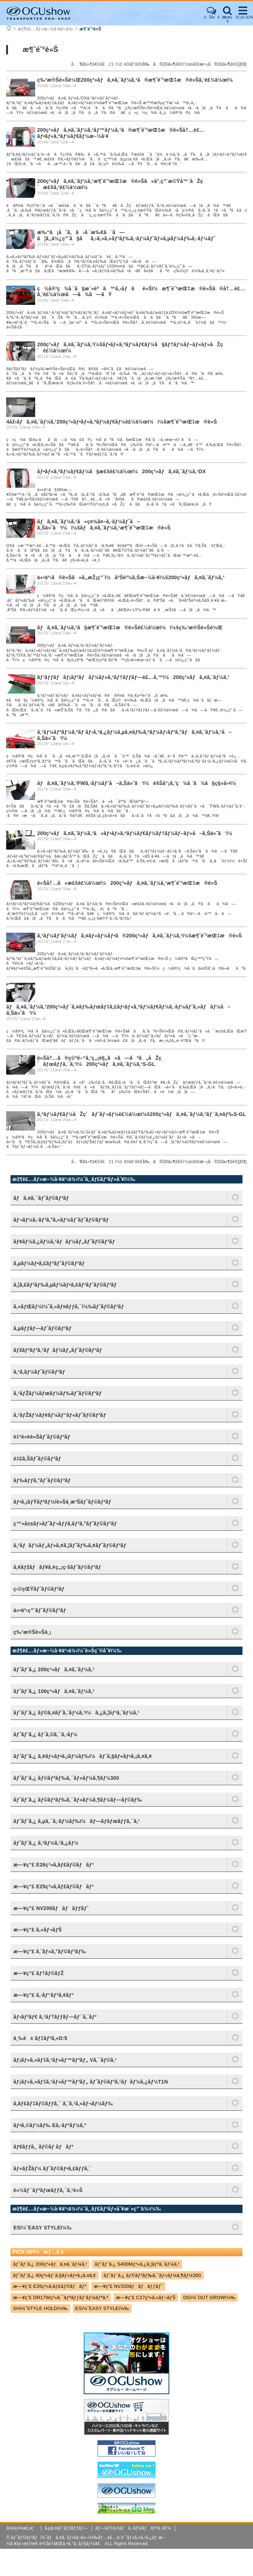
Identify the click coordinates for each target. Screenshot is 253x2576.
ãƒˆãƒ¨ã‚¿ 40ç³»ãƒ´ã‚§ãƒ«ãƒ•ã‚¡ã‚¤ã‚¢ (54, 2275)
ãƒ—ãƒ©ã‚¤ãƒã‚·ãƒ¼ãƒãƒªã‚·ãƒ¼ (133, 2528)
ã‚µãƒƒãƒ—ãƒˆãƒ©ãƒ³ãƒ (44, 1328)
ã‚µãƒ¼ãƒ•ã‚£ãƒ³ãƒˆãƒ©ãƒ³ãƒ (50, 1263)
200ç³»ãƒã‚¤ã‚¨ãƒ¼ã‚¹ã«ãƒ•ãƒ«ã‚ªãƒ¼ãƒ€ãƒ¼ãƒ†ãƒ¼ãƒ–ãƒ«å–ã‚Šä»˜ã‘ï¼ (136, 833)
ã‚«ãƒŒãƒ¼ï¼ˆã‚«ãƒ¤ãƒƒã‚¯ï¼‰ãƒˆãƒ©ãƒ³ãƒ (70, 1306)
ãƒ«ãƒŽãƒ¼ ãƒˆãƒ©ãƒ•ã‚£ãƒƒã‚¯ (52, 2168)
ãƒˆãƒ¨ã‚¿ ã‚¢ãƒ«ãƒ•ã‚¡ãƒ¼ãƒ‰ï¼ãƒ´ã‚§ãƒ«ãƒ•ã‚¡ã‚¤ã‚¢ (82, 1756)
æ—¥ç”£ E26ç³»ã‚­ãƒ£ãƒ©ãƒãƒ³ (53, 1865)
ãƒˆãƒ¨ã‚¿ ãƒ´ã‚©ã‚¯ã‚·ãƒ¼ (45, 1734)
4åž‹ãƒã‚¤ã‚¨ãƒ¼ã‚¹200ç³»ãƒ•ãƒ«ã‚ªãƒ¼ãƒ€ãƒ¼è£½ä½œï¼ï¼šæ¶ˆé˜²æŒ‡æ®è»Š (111, 422)
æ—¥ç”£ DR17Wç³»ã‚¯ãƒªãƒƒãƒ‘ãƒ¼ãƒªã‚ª (60, 2297)
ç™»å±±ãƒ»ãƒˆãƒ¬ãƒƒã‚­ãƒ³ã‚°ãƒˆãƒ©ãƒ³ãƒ (66, 1523)
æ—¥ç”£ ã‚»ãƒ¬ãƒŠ (37, 1930)
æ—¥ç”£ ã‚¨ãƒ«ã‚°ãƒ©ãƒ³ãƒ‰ (49, 1951)
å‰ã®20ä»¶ (158, 64)
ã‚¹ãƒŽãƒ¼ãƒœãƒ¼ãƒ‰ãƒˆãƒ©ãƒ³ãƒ (59, 1393)
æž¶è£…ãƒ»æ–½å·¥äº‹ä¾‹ (45, 29)
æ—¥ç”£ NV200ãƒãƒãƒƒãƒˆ (50, 1908)
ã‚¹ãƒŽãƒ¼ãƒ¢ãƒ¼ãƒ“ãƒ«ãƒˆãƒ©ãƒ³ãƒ (61, 1415)
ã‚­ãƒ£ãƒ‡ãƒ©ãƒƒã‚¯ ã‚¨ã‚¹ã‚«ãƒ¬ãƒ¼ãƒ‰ (63, 2103)
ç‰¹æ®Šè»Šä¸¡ (32, 1632)
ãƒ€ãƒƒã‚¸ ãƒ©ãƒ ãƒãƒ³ (43, 2147)
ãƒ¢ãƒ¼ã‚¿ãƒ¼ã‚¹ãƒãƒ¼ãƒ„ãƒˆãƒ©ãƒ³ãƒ (65, 1241)
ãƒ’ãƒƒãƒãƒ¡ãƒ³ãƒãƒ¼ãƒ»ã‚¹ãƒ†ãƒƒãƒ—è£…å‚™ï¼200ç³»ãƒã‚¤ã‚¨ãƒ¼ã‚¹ (133, 677)
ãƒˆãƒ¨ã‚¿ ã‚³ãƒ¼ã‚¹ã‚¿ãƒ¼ (46, 1843)
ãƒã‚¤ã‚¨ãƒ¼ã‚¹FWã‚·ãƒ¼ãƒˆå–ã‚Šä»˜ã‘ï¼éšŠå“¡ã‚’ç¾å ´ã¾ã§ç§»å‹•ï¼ (138, 783)
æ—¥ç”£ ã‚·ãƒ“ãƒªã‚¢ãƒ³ (43, 1995)
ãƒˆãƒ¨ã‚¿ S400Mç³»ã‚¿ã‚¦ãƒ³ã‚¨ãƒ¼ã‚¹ (137, 2264)
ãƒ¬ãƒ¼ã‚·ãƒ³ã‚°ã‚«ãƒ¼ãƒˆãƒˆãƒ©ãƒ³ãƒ (62, 1220)
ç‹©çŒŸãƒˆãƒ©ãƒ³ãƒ (40, 1589)
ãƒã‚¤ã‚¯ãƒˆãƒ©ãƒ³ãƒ (43, 1198)
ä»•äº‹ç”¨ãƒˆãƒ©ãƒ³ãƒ (41, 1610)
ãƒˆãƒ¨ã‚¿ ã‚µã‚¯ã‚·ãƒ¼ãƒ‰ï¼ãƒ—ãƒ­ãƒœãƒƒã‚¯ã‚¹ (76, 1821)
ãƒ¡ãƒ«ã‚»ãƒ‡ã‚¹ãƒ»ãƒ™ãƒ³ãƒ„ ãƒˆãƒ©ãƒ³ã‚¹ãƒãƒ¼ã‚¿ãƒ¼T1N (90, 2082)
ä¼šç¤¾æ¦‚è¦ (21, 2528)
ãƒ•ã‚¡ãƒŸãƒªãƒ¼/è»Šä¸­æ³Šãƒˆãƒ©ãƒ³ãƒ (63, 1502)
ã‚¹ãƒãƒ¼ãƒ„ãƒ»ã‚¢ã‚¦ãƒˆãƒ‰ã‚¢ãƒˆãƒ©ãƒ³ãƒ (71, 1545)
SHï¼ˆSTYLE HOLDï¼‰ (40, 2308)
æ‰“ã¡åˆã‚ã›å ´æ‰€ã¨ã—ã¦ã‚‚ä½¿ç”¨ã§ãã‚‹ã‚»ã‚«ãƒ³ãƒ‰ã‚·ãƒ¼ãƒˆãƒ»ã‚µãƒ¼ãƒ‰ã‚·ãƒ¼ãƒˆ (126, 235)
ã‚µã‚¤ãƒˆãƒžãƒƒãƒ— (66, 2528)
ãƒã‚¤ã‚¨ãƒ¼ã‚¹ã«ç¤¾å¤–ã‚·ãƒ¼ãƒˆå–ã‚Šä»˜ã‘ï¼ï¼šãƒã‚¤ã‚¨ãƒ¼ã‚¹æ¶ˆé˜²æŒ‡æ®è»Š (103, 525)
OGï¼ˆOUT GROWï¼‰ (209, 2297)
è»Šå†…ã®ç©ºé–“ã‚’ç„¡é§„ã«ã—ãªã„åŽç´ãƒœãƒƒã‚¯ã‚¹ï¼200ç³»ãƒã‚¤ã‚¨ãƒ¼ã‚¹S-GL (99, 1061)
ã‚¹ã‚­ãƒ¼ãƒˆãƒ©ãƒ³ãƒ (40, 1372)
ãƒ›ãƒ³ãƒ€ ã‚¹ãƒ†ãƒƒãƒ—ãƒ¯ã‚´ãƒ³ (55, 2017)
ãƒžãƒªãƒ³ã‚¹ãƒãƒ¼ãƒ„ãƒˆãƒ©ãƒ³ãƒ (59, 1350)
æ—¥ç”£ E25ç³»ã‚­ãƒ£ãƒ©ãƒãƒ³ (53, 1886)
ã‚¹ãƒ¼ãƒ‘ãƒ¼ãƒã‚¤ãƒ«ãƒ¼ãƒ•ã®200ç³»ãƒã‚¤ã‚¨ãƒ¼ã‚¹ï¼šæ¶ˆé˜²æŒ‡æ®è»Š (139, 936)
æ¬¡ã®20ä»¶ (215, 64)
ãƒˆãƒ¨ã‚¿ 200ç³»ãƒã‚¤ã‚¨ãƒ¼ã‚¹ (53, 1669)
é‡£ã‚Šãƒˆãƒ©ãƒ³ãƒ (38, 1458)
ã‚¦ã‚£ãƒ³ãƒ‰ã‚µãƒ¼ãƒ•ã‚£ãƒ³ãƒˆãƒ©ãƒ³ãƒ (66, 1285)
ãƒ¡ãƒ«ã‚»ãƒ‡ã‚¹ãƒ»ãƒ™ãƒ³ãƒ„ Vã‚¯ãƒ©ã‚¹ (65, 2060)
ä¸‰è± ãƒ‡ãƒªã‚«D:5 (40, 2038)
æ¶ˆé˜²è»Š (90, 29)
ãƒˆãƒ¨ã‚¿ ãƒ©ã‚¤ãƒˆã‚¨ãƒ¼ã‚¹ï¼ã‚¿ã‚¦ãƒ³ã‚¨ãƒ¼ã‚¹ (76, 1713)
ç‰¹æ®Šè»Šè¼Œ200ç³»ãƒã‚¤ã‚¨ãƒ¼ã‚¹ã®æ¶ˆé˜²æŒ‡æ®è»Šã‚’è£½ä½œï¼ (137, 80)
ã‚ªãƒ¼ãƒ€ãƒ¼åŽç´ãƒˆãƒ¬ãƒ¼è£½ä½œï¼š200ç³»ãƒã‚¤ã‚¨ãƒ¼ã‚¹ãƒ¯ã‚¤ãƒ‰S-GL (141, 1114)
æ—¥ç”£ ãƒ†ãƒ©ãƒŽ (38, 1973)
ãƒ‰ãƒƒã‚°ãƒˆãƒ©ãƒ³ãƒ (43, 1480)
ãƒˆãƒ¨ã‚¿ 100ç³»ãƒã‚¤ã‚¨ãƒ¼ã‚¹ (53, 1691)
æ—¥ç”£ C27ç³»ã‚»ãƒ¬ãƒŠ (146, 2297)
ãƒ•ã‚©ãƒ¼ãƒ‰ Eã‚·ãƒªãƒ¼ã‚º (49, 2125)
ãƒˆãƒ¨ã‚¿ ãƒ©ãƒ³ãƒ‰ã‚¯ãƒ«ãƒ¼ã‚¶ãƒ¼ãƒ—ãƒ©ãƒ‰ (77, 1800)
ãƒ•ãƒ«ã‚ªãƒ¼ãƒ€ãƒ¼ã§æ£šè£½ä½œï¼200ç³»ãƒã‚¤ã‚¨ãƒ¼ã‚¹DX (121, 471)
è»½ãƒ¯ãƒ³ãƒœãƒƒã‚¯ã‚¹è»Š (48, 2190)
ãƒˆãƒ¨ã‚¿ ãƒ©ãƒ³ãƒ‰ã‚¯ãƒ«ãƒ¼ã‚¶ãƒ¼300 (66, 1778)
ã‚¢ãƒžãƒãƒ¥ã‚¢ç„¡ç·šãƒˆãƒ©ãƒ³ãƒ (59, 1567)
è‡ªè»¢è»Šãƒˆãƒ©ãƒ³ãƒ (43, 1437)
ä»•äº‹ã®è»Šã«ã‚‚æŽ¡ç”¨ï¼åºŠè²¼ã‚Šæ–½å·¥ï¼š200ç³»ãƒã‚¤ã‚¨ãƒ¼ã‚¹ (130, 577)
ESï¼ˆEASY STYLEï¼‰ (102, 2308)
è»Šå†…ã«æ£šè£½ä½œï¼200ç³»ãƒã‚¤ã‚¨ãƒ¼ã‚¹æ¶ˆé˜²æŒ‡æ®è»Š (127, 883)
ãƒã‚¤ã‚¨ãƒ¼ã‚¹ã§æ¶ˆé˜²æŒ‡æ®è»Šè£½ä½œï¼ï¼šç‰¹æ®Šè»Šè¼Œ (129, 627)
